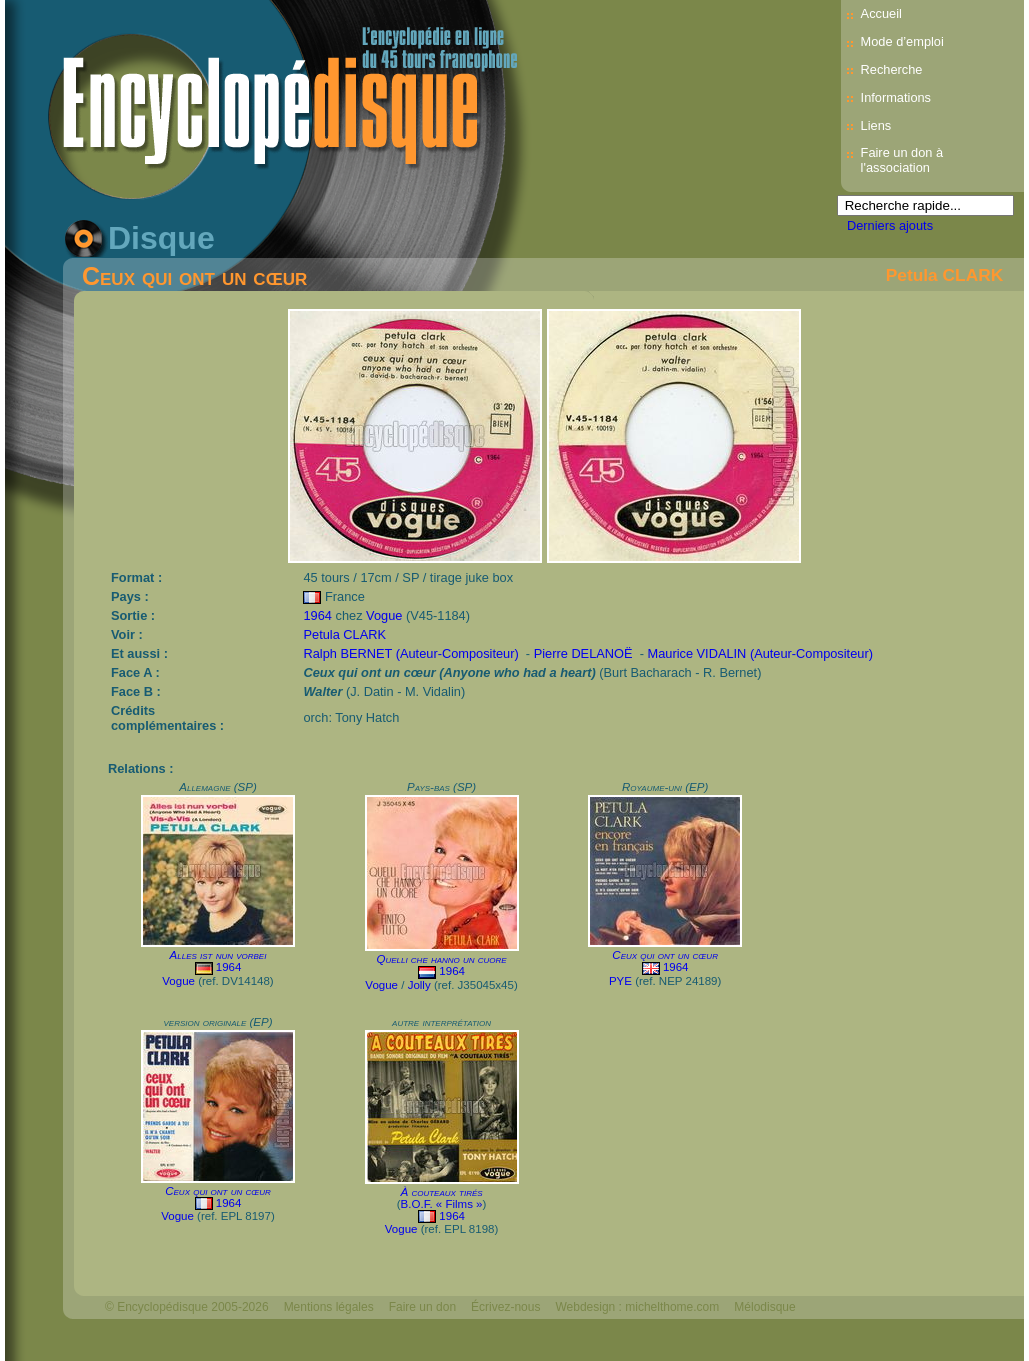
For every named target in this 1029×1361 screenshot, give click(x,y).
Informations (896, 97)
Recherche (892, 69)
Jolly (419, 985)
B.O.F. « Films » (442, 1204)
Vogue (384, 615)
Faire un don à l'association (902, 160)
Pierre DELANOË (583, 653)
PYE (620, 981)
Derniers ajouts (890, 225)
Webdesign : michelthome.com (637, 1307)
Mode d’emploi (902, 41)
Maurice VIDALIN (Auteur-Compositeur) (759, 653)
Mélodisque (764, 1307)
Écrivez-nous (505, 1307)
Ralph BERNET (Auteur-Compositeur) (410, 653)
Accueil (881, 13)
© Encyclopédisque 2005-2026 (187, 1307)
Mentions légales (329, 1307)
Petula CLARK (944, 275)
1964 (317, 615)
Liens (876, 125)
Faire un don (422, 1307)
